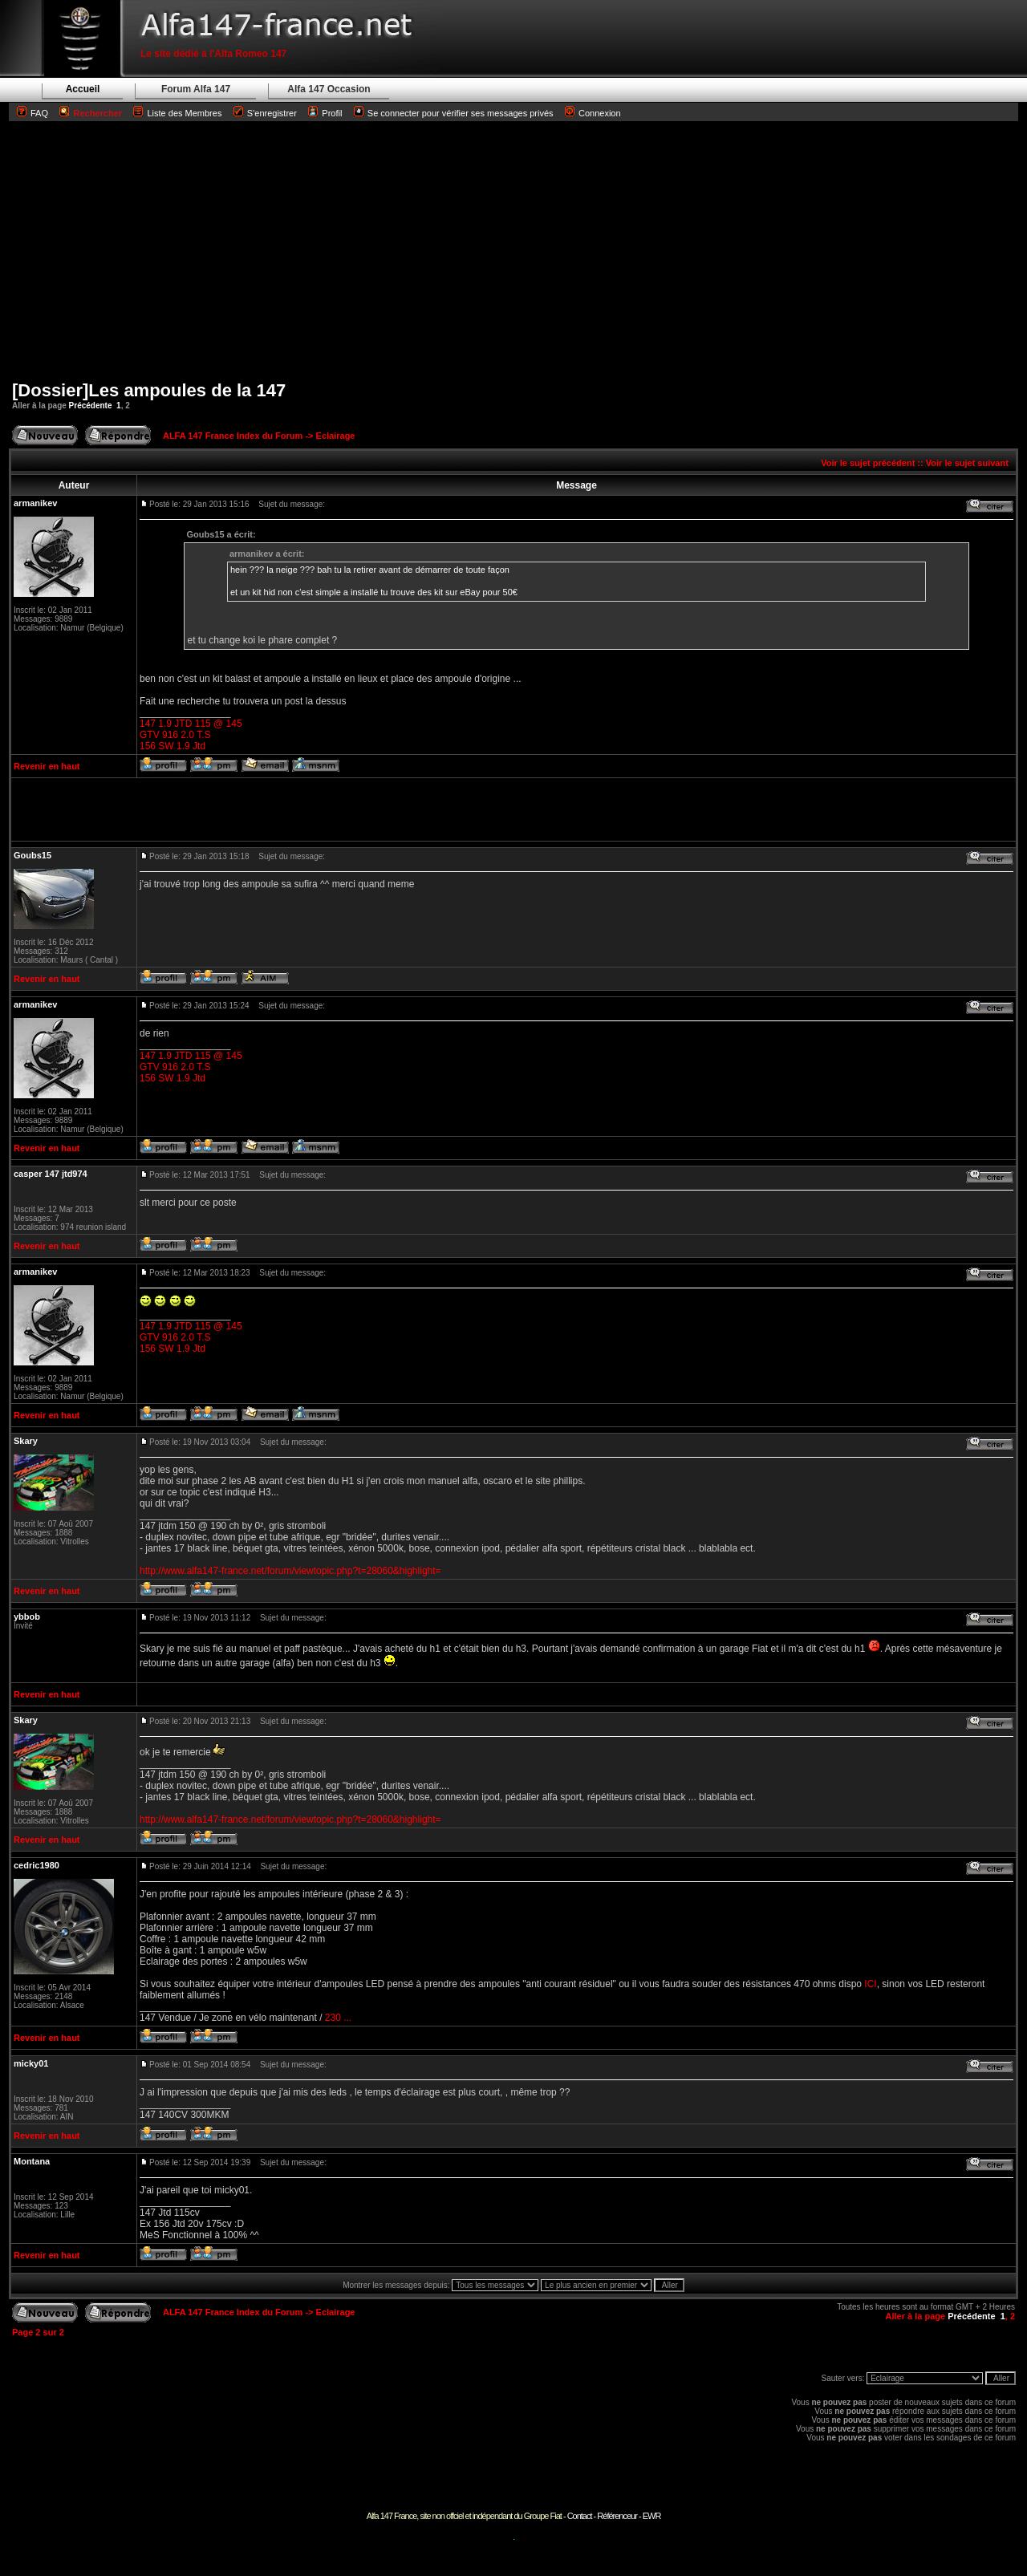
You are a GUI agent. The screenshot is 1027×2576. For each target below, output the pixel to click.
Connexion (593, 113)
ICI (870, 1984)
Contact (579, 2516)
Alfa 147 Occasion (328, 89)
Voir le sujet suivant (967, 463)
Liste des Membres (177, 113)
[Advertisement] (513, 250)
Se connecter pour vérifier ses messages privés (454, 113)
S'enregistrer (272, 113)
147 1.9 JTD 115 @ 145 (191, 723)
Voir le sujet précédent (868, 463)
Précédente (90, 405)
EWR (652, 2516)
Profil (332, 113)
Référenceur (617, 2516)
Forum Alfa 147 (195, 89)
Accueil (83, 89)
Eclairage (335, 435)
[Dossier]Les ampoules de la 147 (149, 390)
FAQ (39, 113)
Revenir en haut (47, 766)
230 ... (338, 2017)
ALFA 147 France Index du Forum (232, 435)
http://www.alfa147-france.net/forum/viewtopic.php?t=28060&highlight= (290, 1570)
